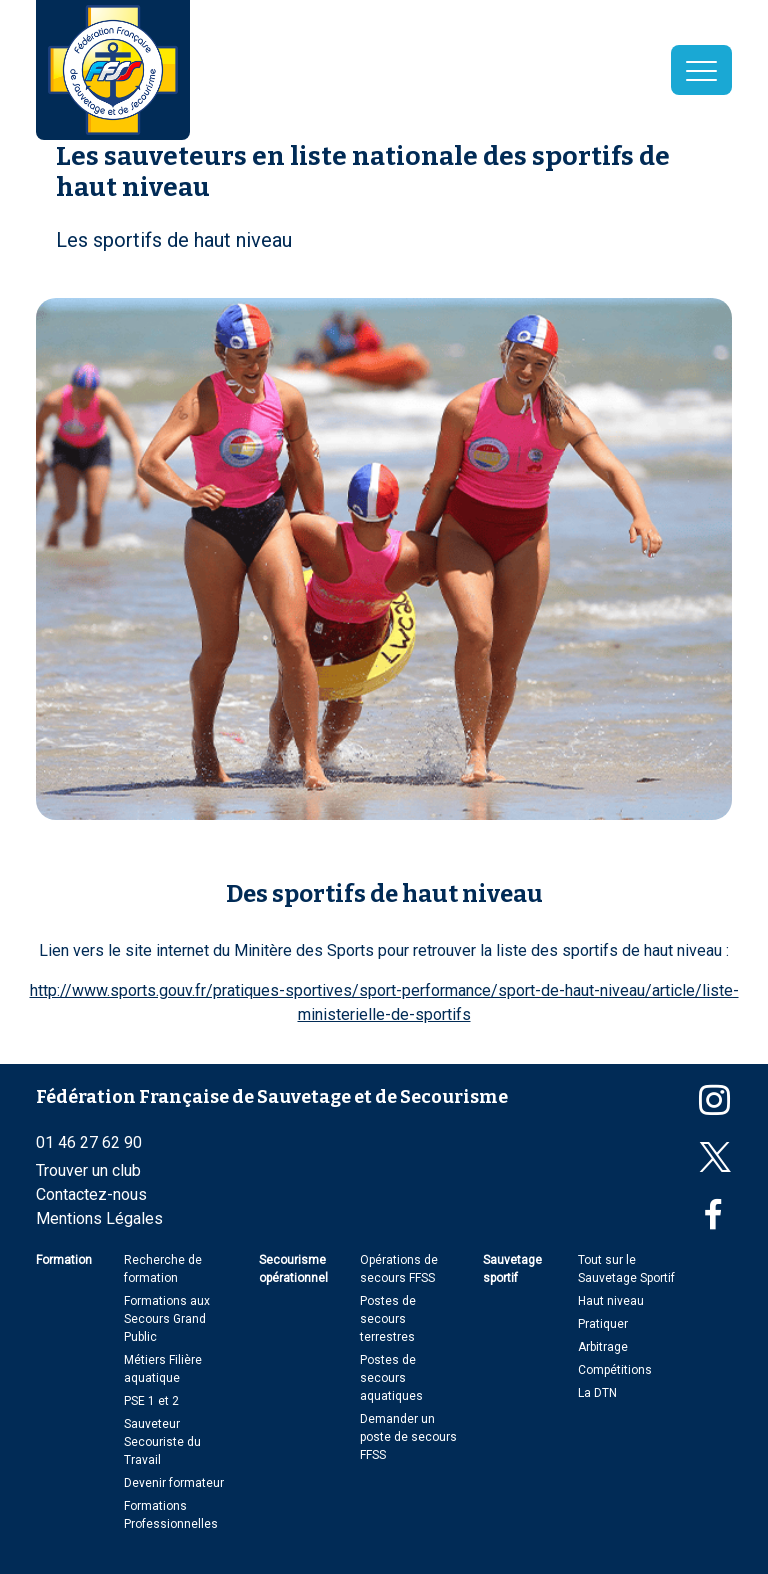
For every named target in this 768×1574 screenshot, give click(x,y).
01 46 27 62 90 (89, 1142)
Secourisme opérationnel (293, 1269)
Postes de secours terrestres (388, 1319)
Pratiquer (603, 1324)
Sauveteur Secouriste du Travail (162, 1442)
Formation (64, 1260)
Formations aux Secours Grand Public (167, 1319)
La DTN (597, 1393)
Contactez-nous (91, 1194)
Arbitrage (603, 1347)
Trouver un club (88, 1170)
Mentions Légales (99, 1218)
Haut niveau (611, 1301)
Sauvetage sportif (512, 1269)
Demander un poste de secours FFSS (408, 1437)
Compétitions (615, 1370)
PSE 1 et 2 (151, 1401)
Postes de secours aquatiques (391, 1378)
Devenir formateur (174, 1483)
